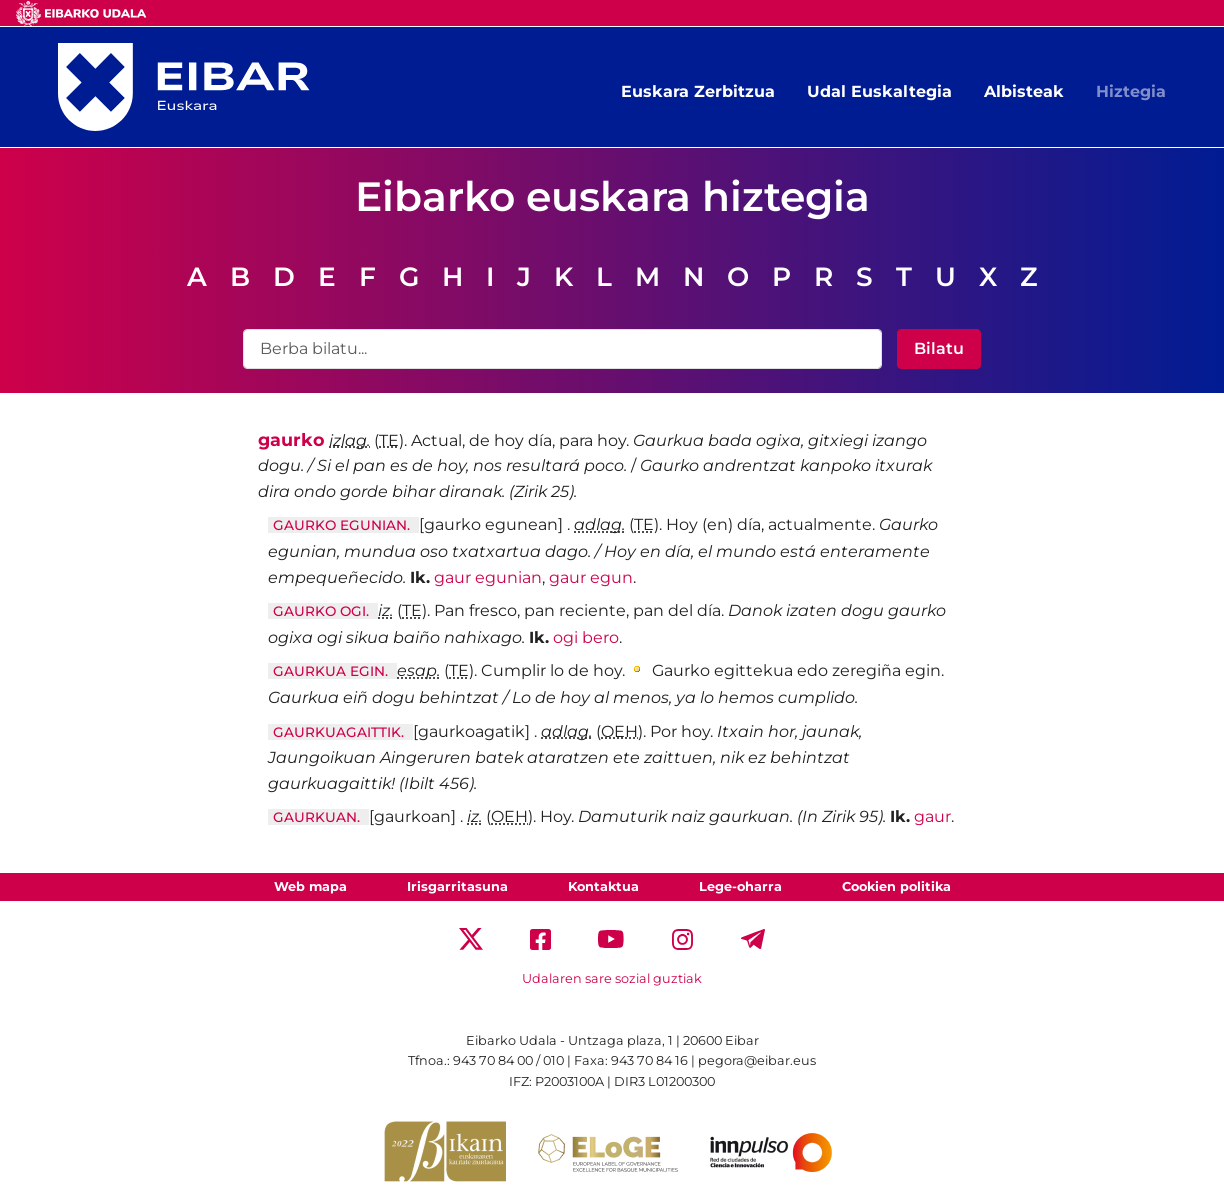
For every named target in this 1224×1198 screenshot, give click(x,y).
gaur (932, 816)
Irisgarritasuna (457, 886)
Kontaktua (603, 886)
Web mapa (310, 886)
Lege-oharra (740, 886)
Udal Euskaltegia (879, 91)
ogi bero (586, 637)
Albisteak (1024, 91)
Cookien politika (896, 886)
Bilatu (939, 348)
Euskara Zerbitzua (698, 91)
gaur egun (591, 577)
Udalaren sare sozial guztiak (612, 978)
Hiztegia (1131, 91)
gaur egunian (488, 577)
